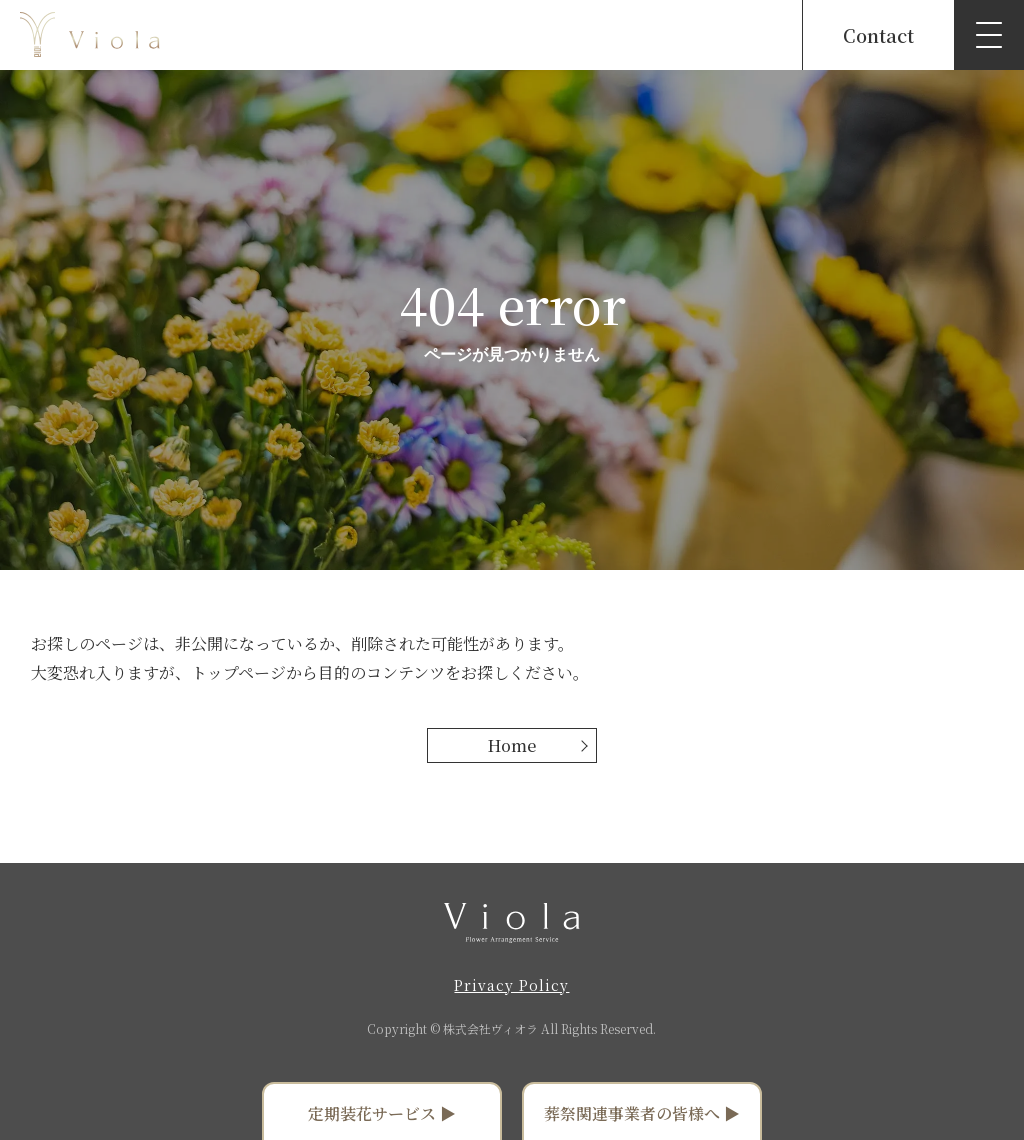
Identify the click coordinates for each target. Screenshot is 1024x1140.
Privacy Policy (511, 985)
